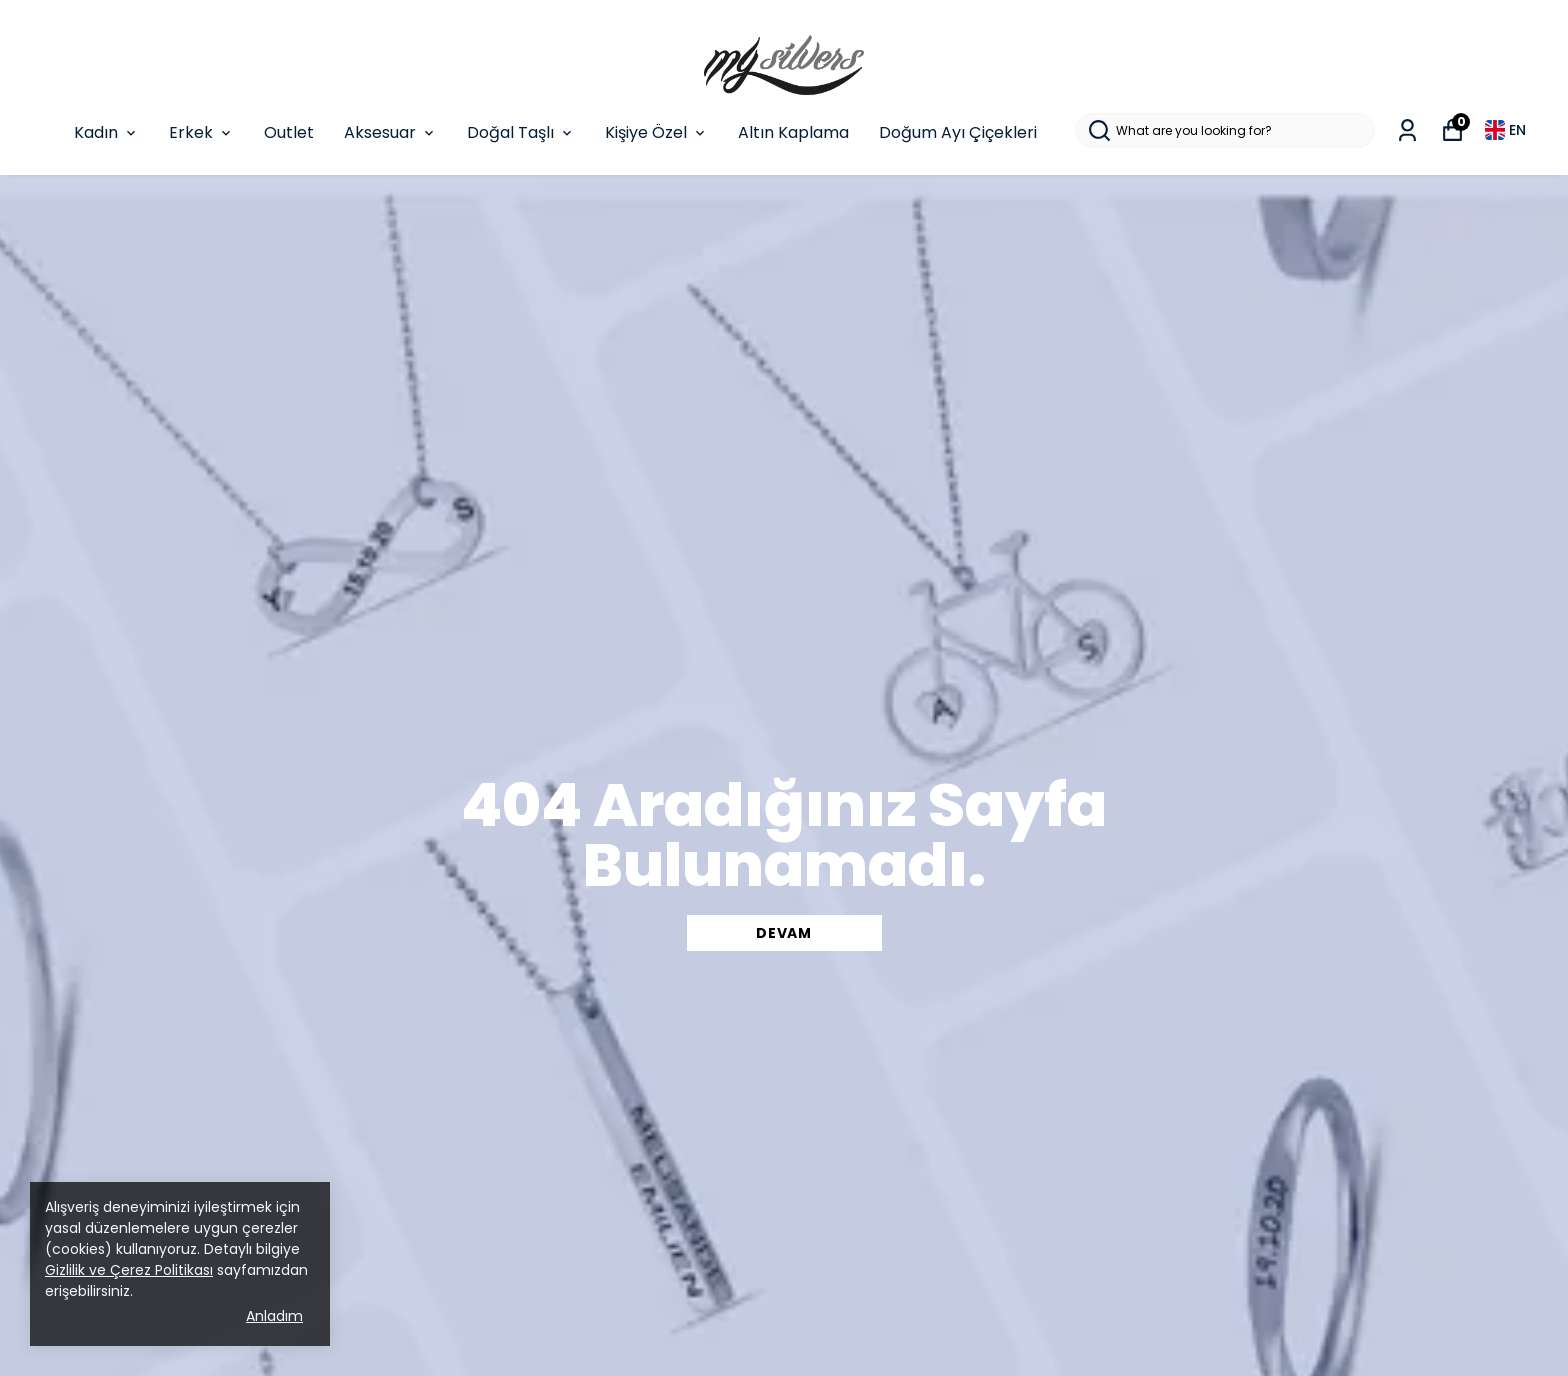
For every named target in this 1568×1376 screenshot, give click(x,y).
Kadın (106, 132)
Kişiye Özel (656, 132)
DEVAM (784, 933)
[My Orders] (1407, 130)
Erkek (201, 132)
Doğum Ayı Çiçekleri (958, 132)
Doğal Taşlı (521, 132)
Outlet (289, 132)
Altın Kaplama (793, 132)
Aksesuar (390, 132)
